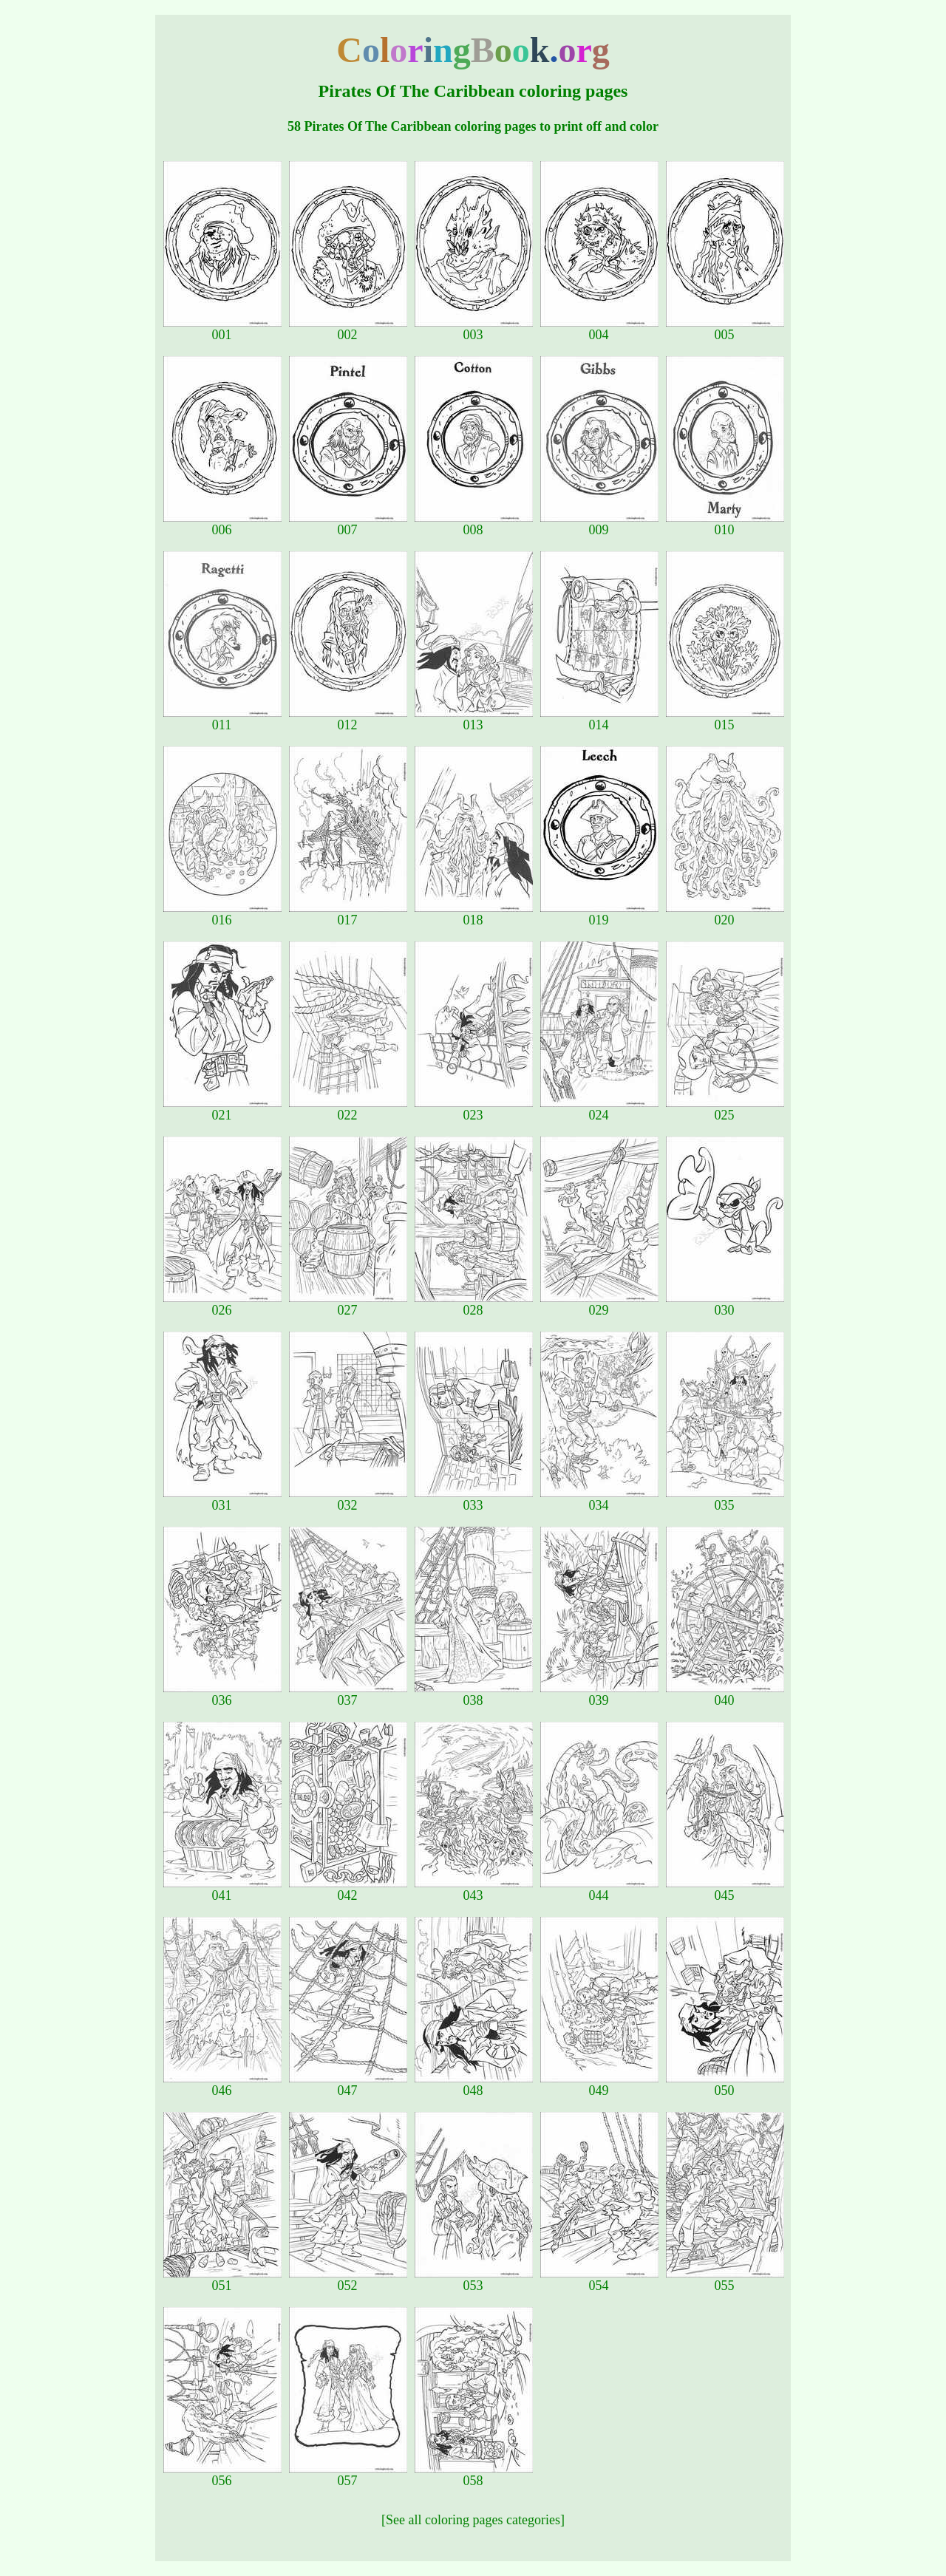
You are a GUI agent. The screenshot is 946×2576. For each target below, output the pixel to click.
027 (348, 1304)
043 (474, 1889)
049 (599, 2084)
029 (599, 1304)
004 (599, 329)
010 (725, 524)
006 (222, 524)
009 (599, 524)
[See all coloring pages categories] (473, 2519)
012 (348, 719)
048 (474, 2084)
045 (725, 1889)
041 (222, 1889)
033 (474, 1499)
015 (725, 719)
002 (348, 329)
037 (348, 1694)
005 (725, 329)
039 (599, 1694)
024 (599, 1109)
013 (474, 719)
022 (348, 1109)
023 (474, 1109)
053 (474, 2279)
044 (599, 1889)
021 (222, 1109)
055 (725, 2279)
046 (222, 2084)
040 (725, 1694)
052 (348, 2279)
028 (474, 1304)
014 (599, 719)
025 (725, 1109)
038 (474, 1694)
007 (348, 524)
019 (599, 914)
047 (348, 2084)
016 (222, 914)
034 (599, 1499)
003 (474, 329)
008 (474, 524)
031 (222, 1499)
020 (725, 914)
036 (222, 1694)
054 (599, 2279)
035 (725, 1499)
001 (222, 329)
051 (222, 2279)
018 (474, 914)
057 (348, 2474)
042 (348, 1889)
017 (348, 914)
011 (222, 719)
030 (725, 1304)
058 (474, 2474)
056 (222, 2474)
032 (348, 1499)
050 (725, 2084)
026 (222, 1304)
